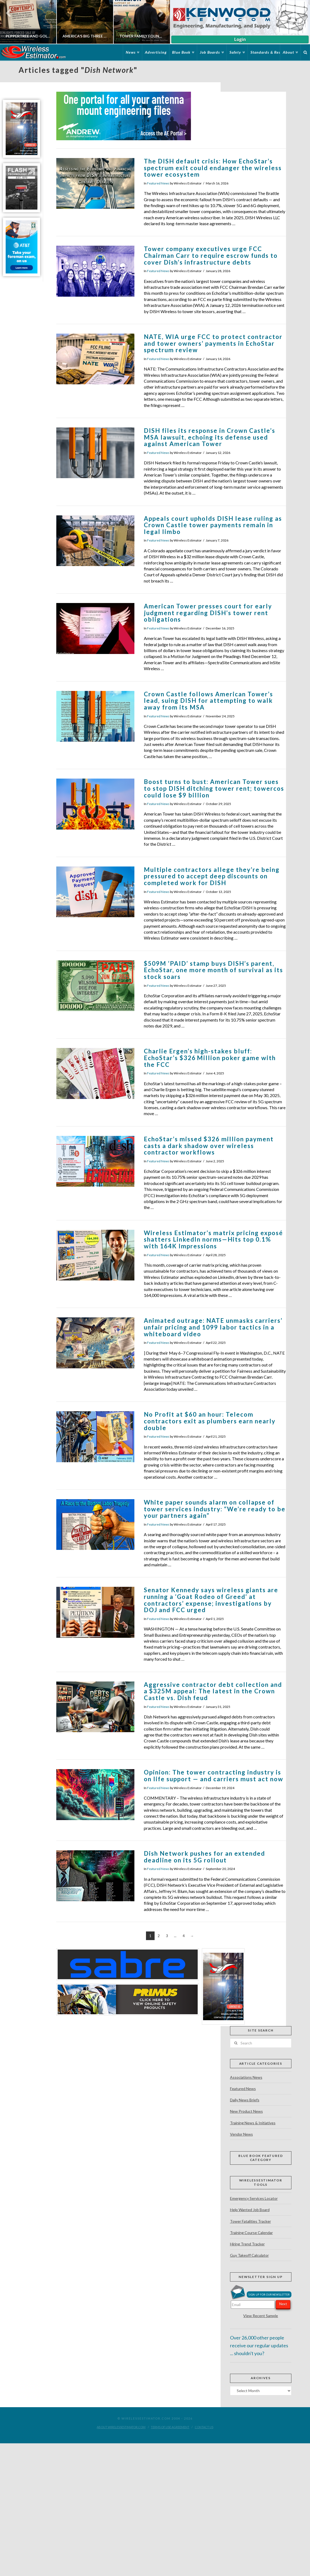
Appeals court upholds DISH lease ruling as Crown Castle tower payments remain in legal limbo (213, 525)
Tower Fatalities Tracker (250, 2221)
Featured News (158, 183)
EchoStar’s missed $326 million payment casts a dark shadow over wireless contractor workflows (209, 1145)
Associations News (246, 2077)
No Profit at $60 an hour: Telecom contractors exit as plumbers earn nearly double (210, 1421)
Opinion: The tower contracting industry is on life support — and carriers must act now (213, 1776)
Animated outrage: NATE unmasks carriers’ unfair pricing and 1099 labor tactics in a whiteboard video (213, 1327)
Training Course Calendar (251, 2232)
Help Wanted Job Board (250, 2209)
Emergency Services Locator (254, 2198)
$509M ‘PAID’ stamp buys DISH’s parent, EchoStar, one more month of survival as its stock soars (213, 970)
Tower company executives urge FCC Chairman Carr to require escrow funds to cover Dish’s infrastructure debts (211, 255)
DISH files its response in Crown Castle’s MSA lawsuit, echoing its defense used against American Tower (209, 437)
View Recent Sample (260, 2315)
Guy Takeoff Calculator (249, 2255)
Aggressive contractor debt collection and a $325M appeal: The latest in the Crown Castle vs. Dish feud (213, 1691)
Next (283, 2304)
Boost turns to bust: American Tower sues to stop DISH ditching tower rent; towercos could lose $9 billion (214, 788)
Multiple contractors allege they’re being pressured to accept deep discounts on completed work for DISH (212, 876)
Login (240, 39)
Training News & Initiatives (253, 2123)
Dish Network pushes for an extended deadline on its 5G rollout (204, 1857)
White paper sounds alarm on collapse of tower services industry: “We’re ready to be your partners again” (214, 1509)
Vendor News (241, 2134)
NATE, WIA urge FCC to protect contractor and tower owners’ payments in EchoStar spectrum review (213, 343)
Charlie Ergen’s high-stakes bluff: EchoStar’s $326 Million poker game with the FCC (210, 1057)
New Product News (246, 2111)
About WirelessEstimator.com (121, 2427)
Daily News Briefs (244, 2100)
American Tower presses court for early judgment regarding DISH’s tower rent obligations (208, 612)
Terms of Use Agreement (170, 2427)
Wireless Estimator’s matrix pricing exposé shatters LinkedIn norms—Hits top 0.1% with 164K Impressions (213, 1239)
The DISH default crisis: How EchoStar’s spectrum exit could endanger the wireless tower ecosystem (213, 167)
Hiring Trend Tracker (247, 2244)
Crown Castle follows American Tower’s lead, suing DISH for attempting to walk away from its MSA (208, 700)
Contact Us (204, 2427)
